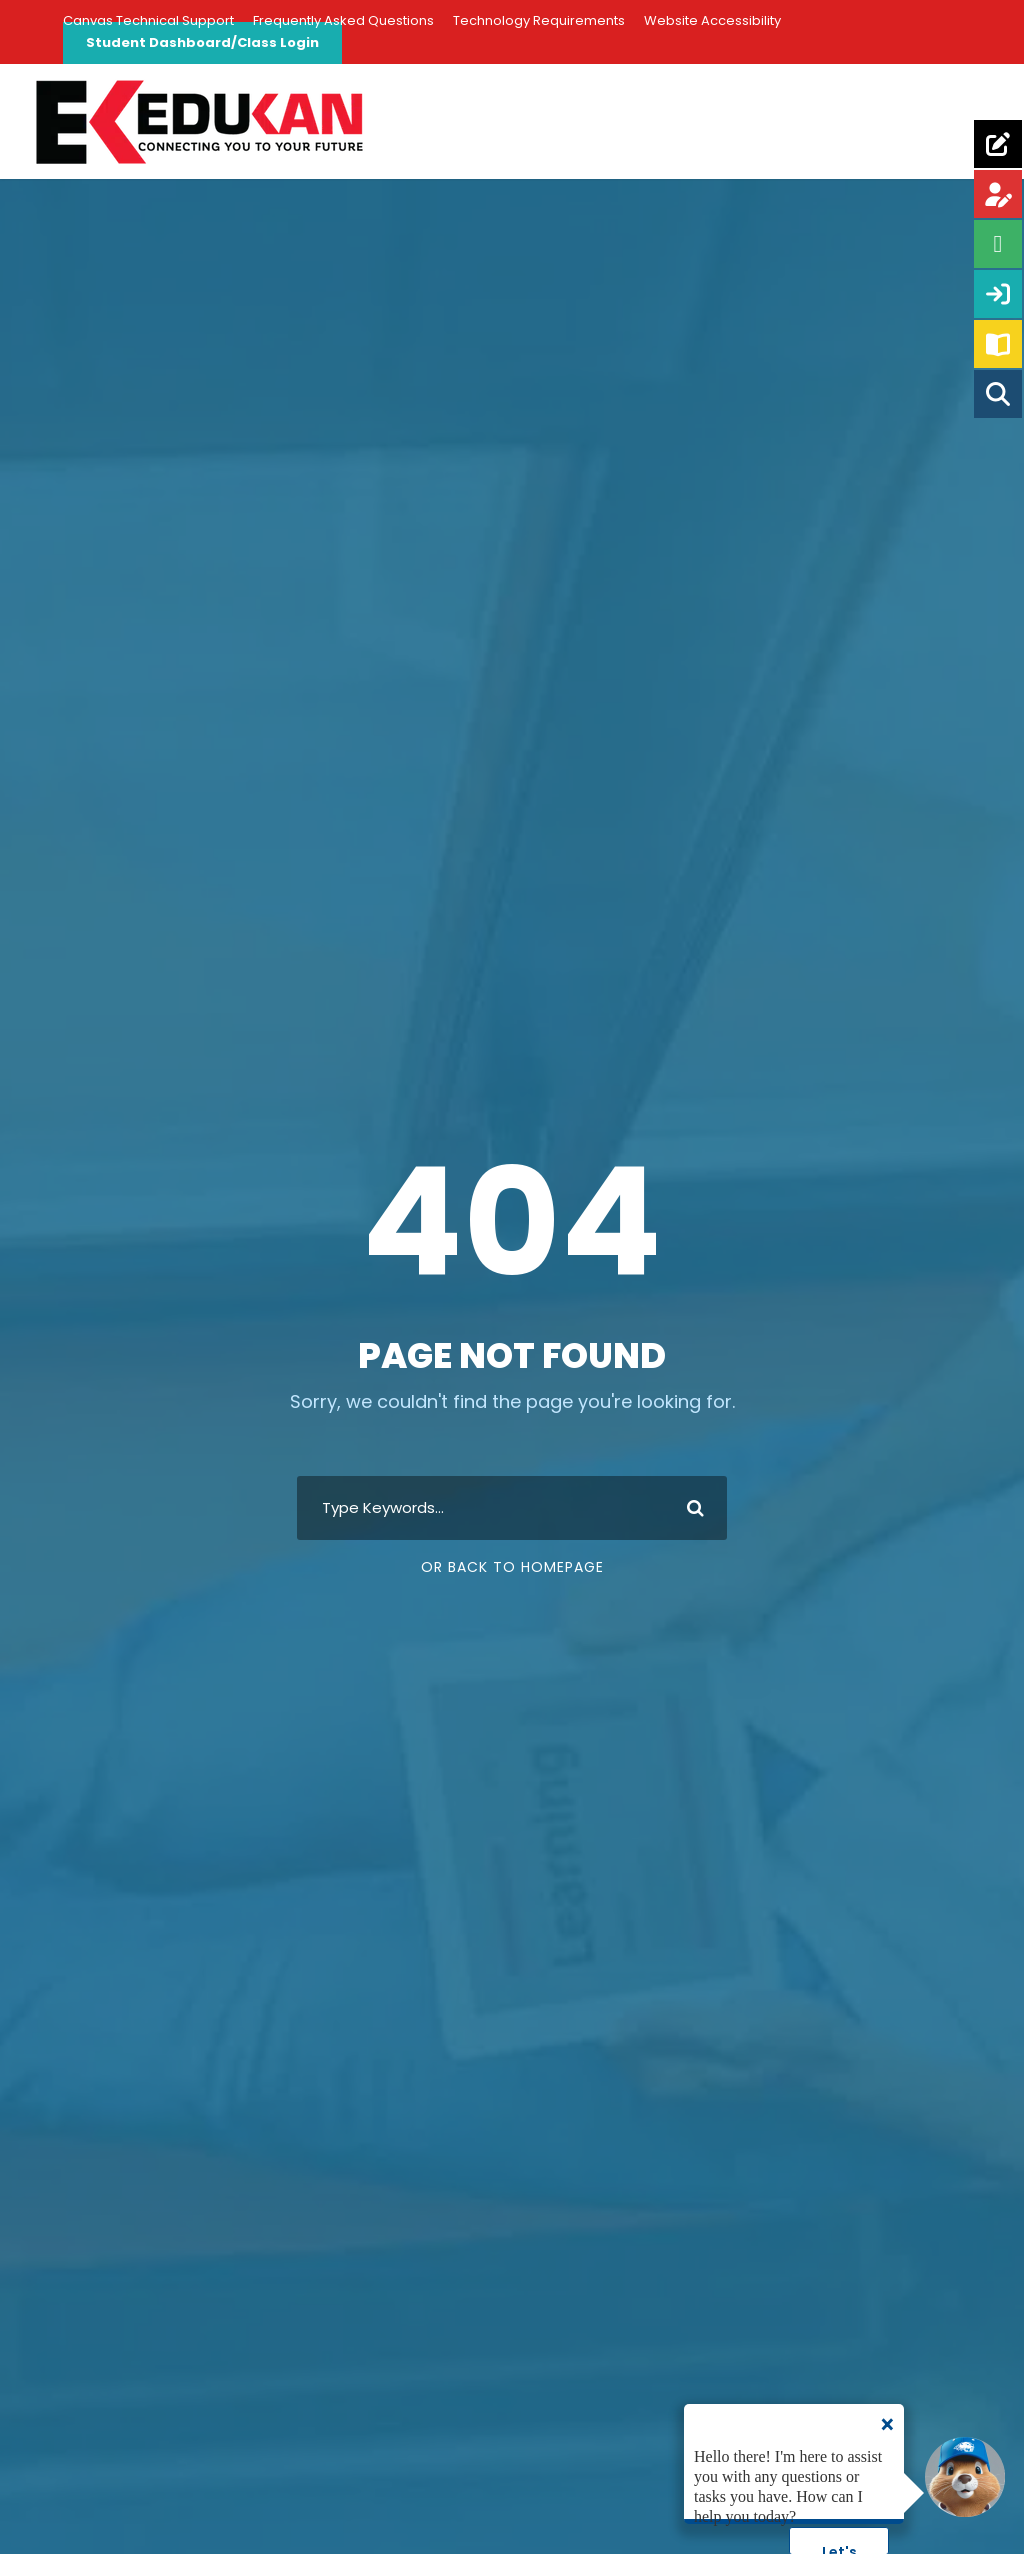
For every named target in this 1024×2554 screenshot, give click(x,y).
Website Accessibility (712, 20)
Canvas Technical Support (148, 20)
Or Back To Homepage (512, 1567)
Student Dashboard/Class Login (202, 42)
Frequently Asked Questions (343, 20)
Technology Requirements (539, 20)
